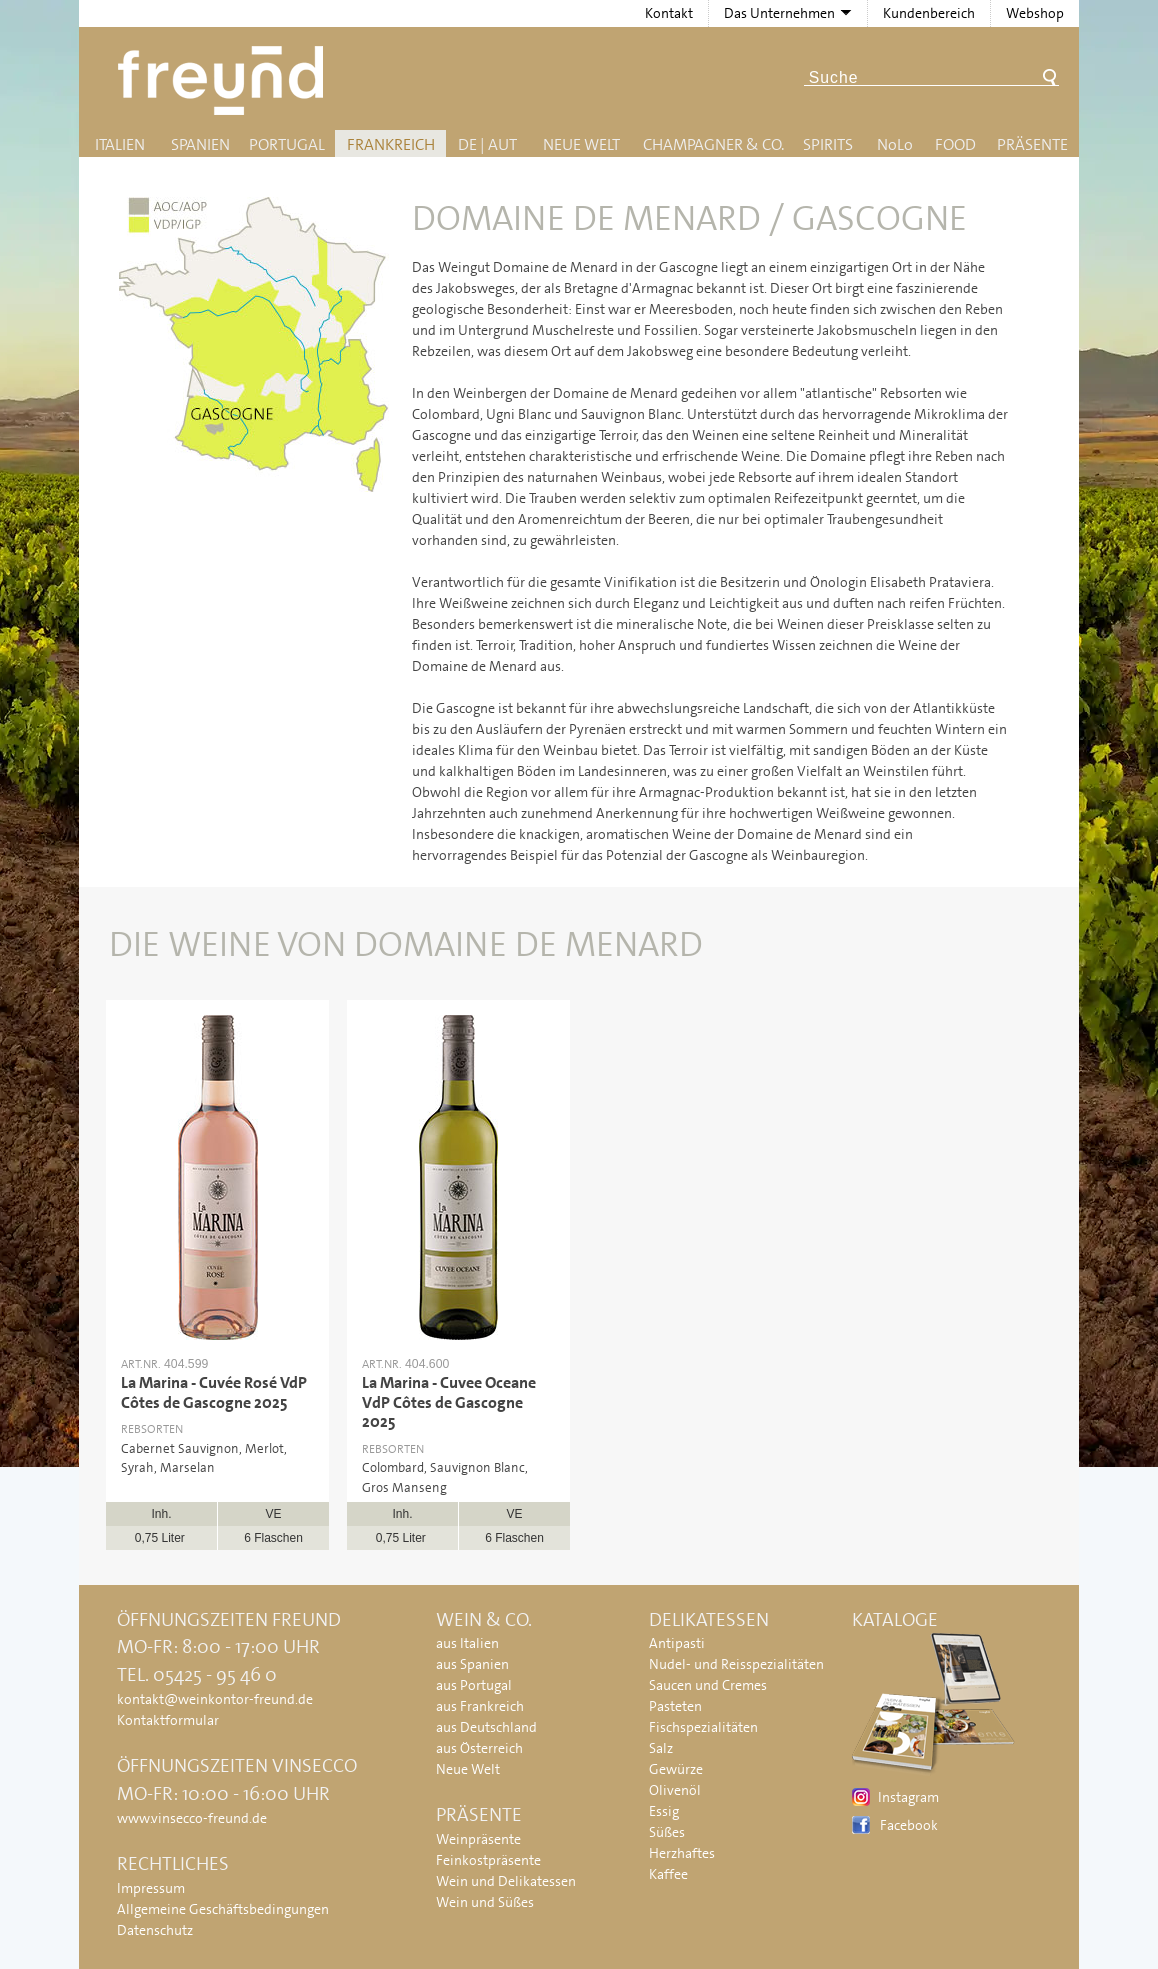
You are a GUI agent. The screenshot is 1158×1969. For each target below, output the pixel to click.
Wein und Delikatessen (506, 1881)
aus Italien (467, 1643)
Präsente (1032, 144)
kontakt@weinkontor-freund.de (215, 1699)
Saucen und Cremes (708, 1685)
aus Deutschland (486, 1727)
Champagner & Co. (713, 144)
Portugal (287, 144)
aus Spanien (472, 1664)
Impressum (151, 1888)
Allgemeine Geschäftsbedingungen (223, 1909)
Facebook (909, 1825)
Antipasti (677, 1643)
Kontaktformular (168, 1720)
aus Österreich (479, 1748)
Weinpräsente (478, 1839)
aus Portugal (474, 1685)
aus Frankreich (480, 1706)
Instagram (908, 1797)
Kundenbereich (929, 13)
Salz (661, 1748)
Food (955, 144)
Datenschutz (155, 1930)
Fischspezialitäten (703, 1727)
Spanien (200, 144)
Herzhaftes (682, 1853)
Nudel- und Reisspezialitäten (736, 1664)
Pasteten (675, 1706)
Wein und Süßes (485, 1902)
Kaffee (668, 1874)
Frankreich (391, 144)
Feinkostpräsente (488, 1860)
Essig (664, 1811)
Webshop (1035, 13)
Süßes (667, 1832)
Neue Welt (581, 144)
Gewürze (676, 1769)
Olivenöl (675, 1790)
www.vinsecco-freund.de (192, 1818)
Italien (120, 144)
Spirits (828, 144)
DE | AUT (487, 144)
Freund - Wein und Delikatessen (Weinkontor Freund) (224, 80)
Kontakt (669, 13)
